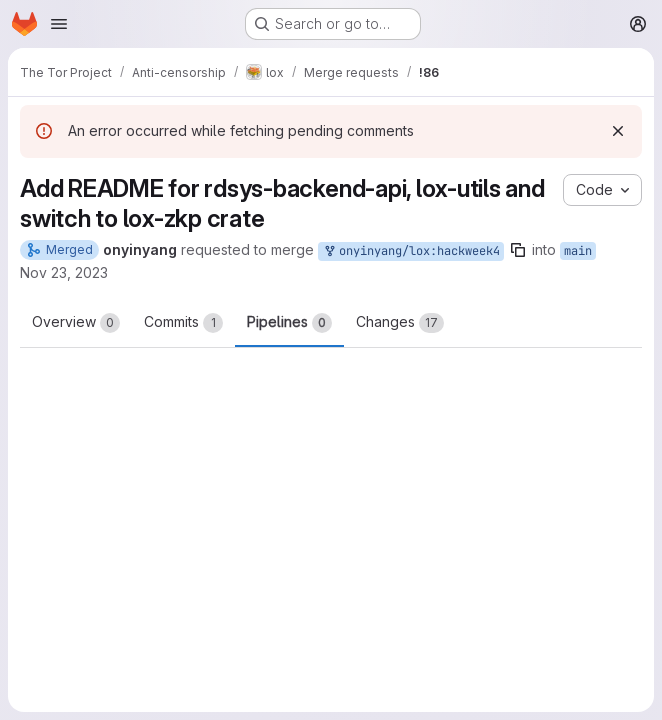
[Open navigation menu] (59, 24)
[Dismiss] (618, 131)
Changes (400, 323)
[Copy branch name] (518, 250)
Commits (183, 323)
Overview (76, 323)
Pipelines (289, 323)
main (578, 251)
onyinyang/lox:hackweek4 (411, 251)
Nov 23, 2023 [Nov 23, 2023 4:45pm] (64, 272)
